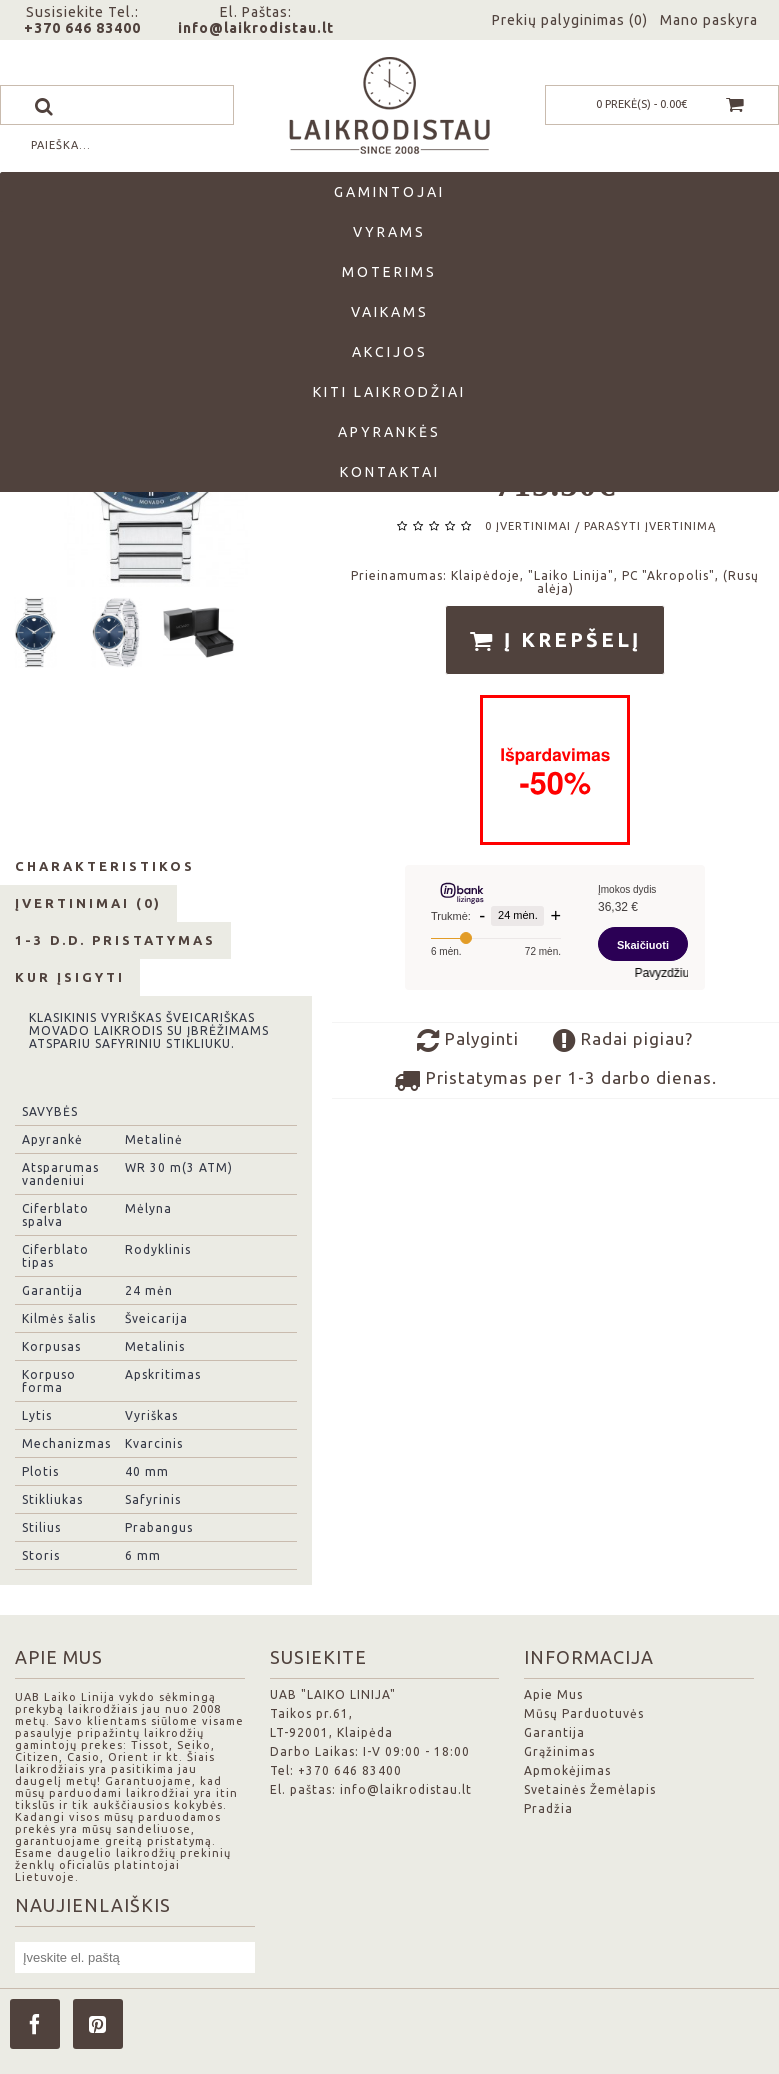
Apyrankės (389, 432)
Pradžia (548, 1808)
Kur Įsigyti (70, 977)
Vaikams (390, 312)
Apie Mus (553, 1694)
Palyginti (468, 1041)
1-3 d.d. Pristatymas (115, 940)
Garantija (554, 1732)
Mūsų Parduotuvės (584, 1713)
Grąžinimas (559, 1751)
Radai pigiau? (623, 1041)
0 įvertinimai (528, 526)
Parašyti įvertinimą (650, 526)
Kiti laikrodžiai (389, 392)
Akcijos (390, 352)
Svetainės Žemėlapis (590, 1789)
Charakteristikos (105, 866)
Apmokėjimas (567, 1770)
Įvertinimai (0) (88, 903)
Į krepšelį (555, 641)
